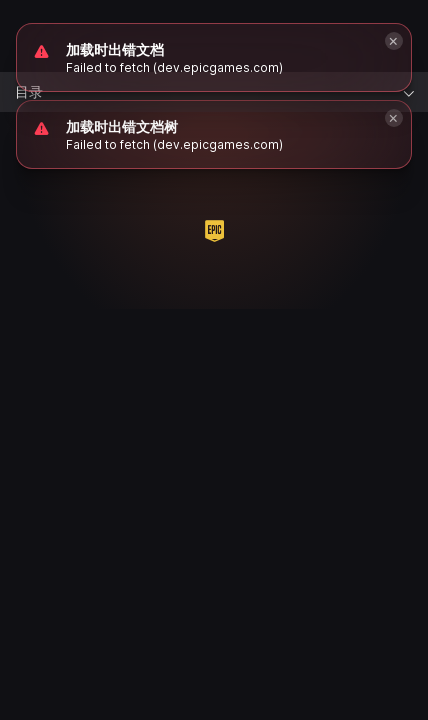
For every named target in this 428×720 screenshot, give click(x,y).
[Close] (394, 118)
